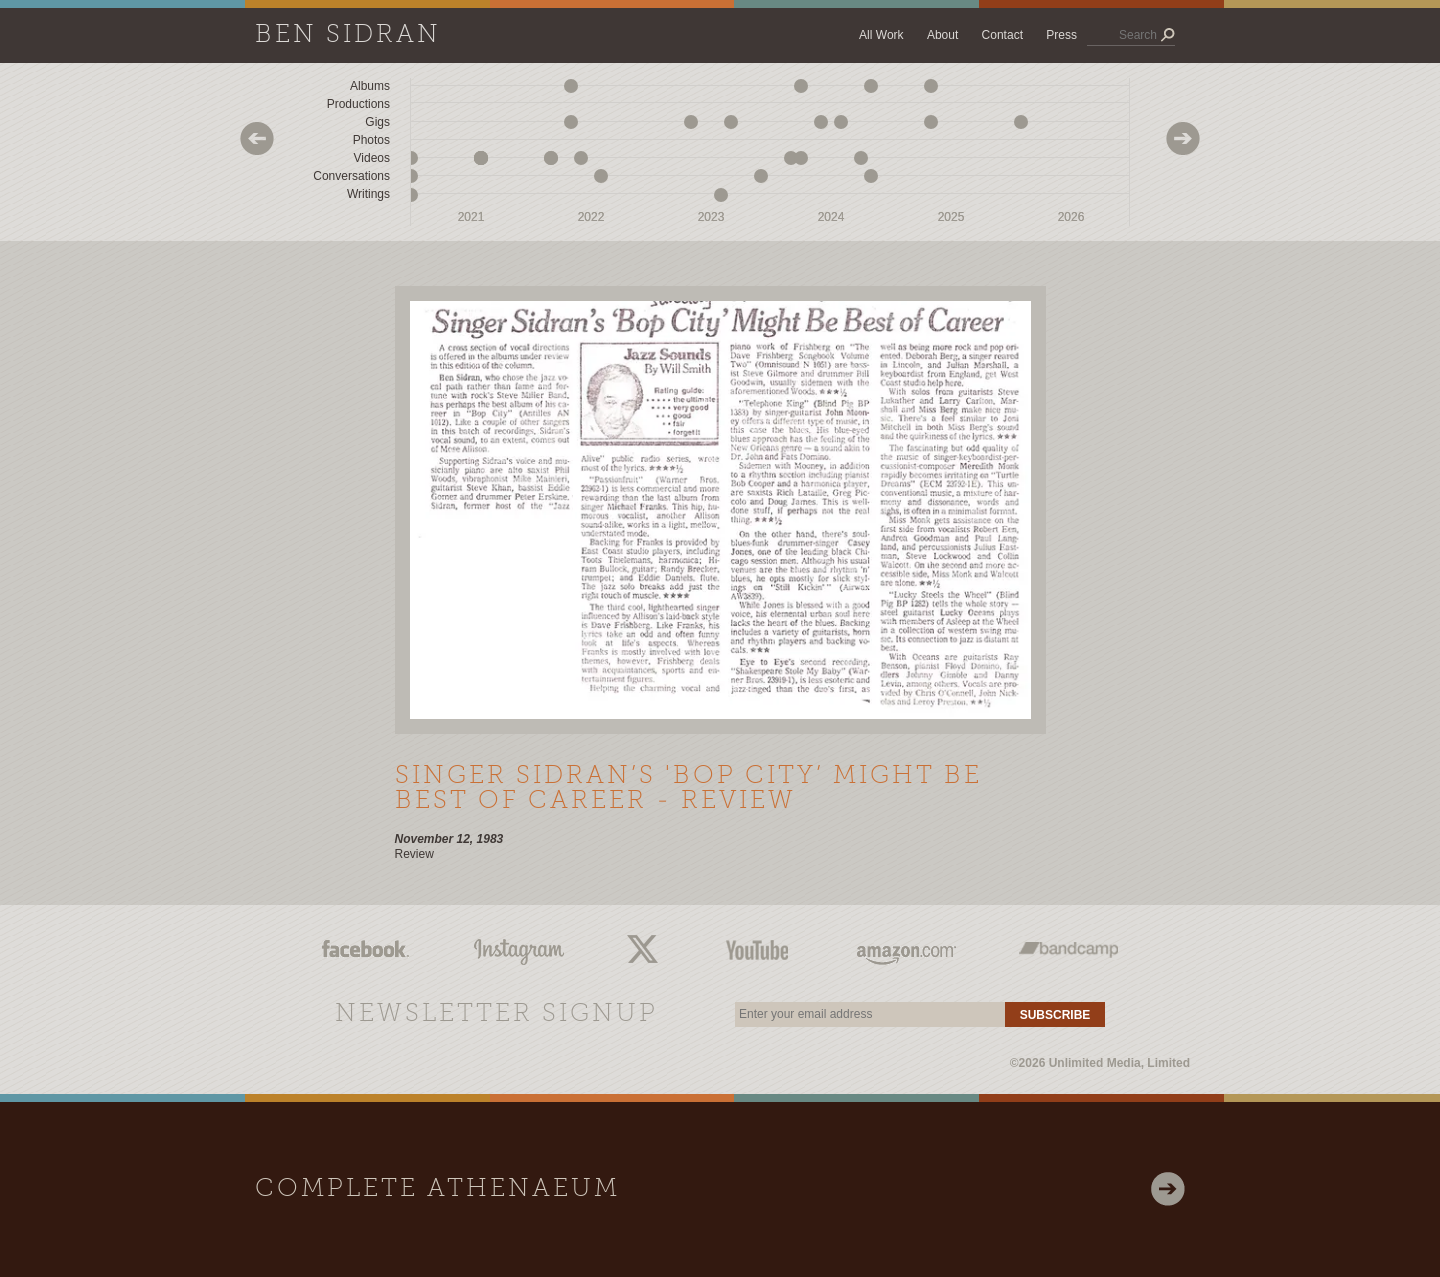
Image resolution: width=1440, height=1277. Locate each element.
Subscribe (1055, 1015)
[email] (870, 1014)
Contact (1002, 35)
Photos (371, 140)
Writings (368, 194)
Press (1061, 35)
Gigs (377, 122)
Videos (372, 158)
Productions (358, 104)
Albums (370, 86)
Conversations (351, 176)
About (942, 35)
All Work (881, 35)
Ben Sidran (348, 35)
